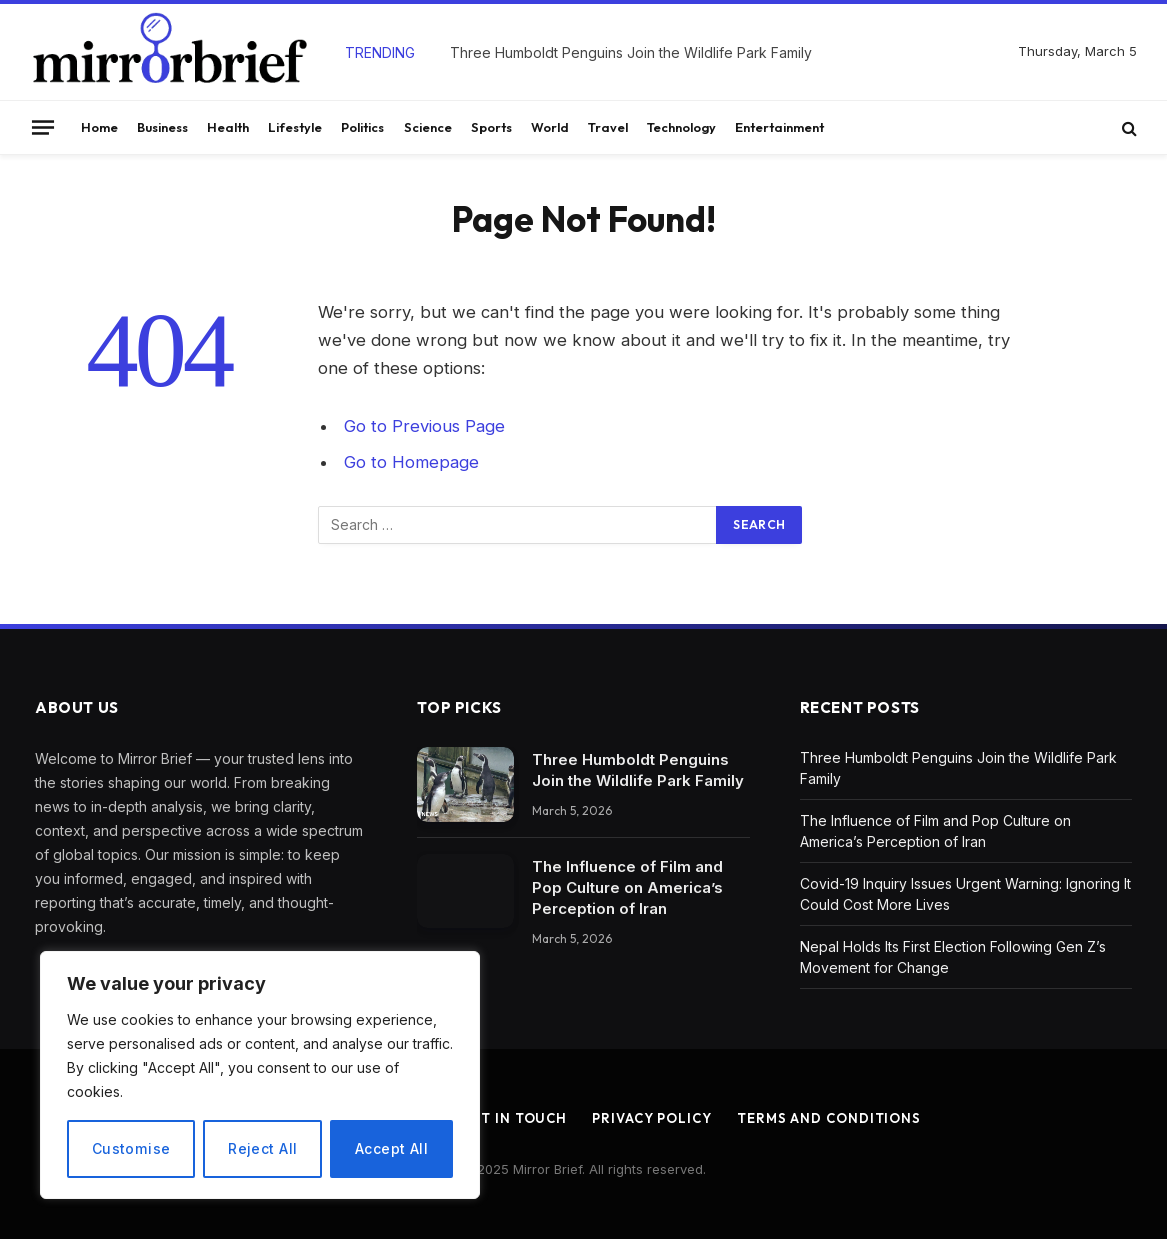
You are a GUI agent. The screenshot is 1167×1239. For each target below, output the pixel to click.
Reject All (262, 1148)
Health (228, 127)
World (550, 127)
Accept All (391, 1148)
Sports (491, 127)
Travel (608, 127)
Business (162, 127)
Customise (131, 1148)
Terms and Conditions (829, 1118)
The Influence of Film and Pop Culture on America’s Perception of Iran (627, 887)
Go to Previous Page (424, 426)
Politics (362, 127)
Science (428, 127)
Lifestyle (295, 127)
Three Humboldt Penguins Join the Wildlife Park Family (631, 52)
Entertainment (779, 127)
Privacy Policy (652, 1118)
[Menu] (43, 127)
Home (99, 127)
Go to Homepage (411, 462)
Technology (681, 127)
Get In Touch (513, 1118)
